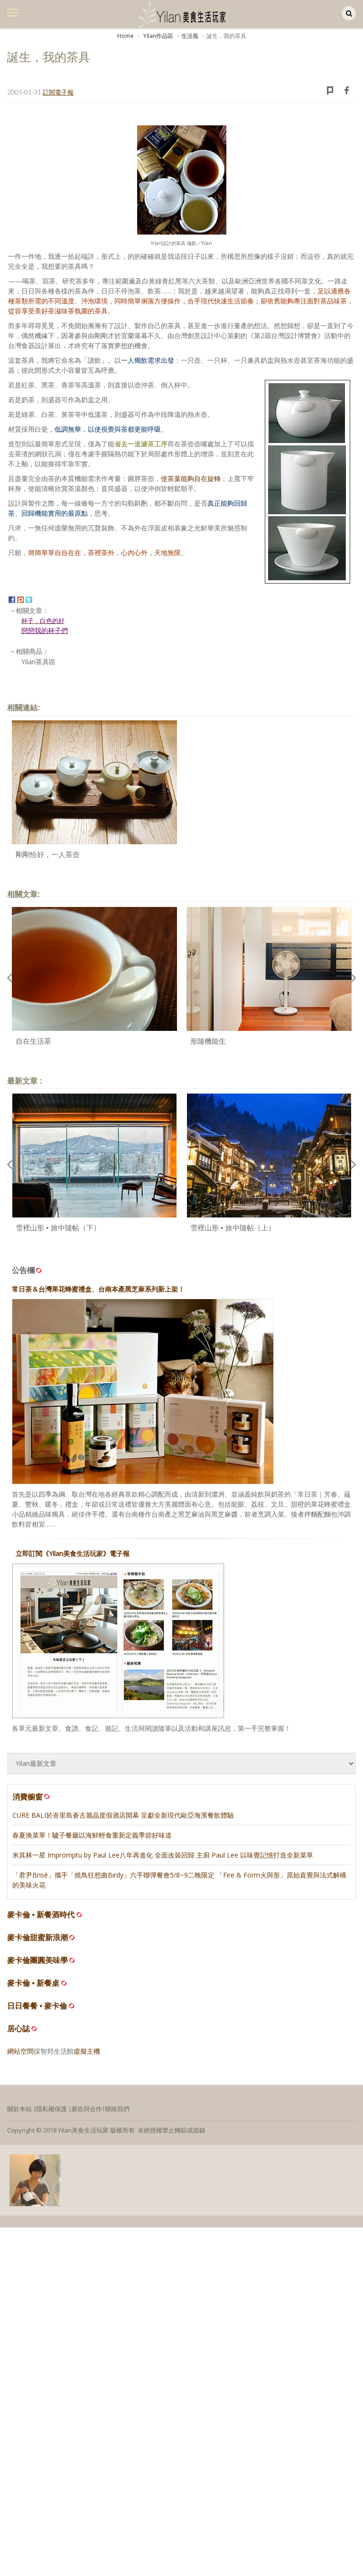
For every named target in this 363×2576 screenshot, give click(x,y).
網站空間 (20, 2051)
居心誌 (18, 2029)
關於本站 (19, 2108)
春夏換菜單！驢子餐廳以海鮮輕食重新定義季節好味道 (92, 1835)
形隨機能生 (208, 1041)
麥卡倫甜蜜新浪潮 (37, 1938)
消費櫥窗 (31, 1797)
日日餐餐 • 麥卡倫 (37, 2006)
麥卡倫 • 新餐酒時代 (41, 1915)
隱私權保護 (51, 2108)
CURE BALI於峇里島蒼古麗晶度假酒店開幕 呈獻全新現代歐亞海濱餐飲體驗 (123, 1815)
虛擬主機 (87, 2051)
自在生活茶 (33, 1041)
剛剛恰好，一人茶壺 (48, 854)
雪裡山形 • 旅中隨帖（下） (58, 1228)
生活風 (189, 36)
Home (125, 36)
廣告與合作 (86, 2108)
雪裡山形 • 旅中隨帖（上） (232, 1228)
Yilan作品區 (157, 36)
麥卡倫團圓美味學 (37, 1960)
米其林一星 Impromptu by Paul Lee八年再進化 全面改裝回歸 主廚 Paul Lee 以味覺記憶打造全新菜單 (162, 1854)
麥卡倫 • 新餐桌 (33, 1983)
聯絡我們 (117, 2108)
